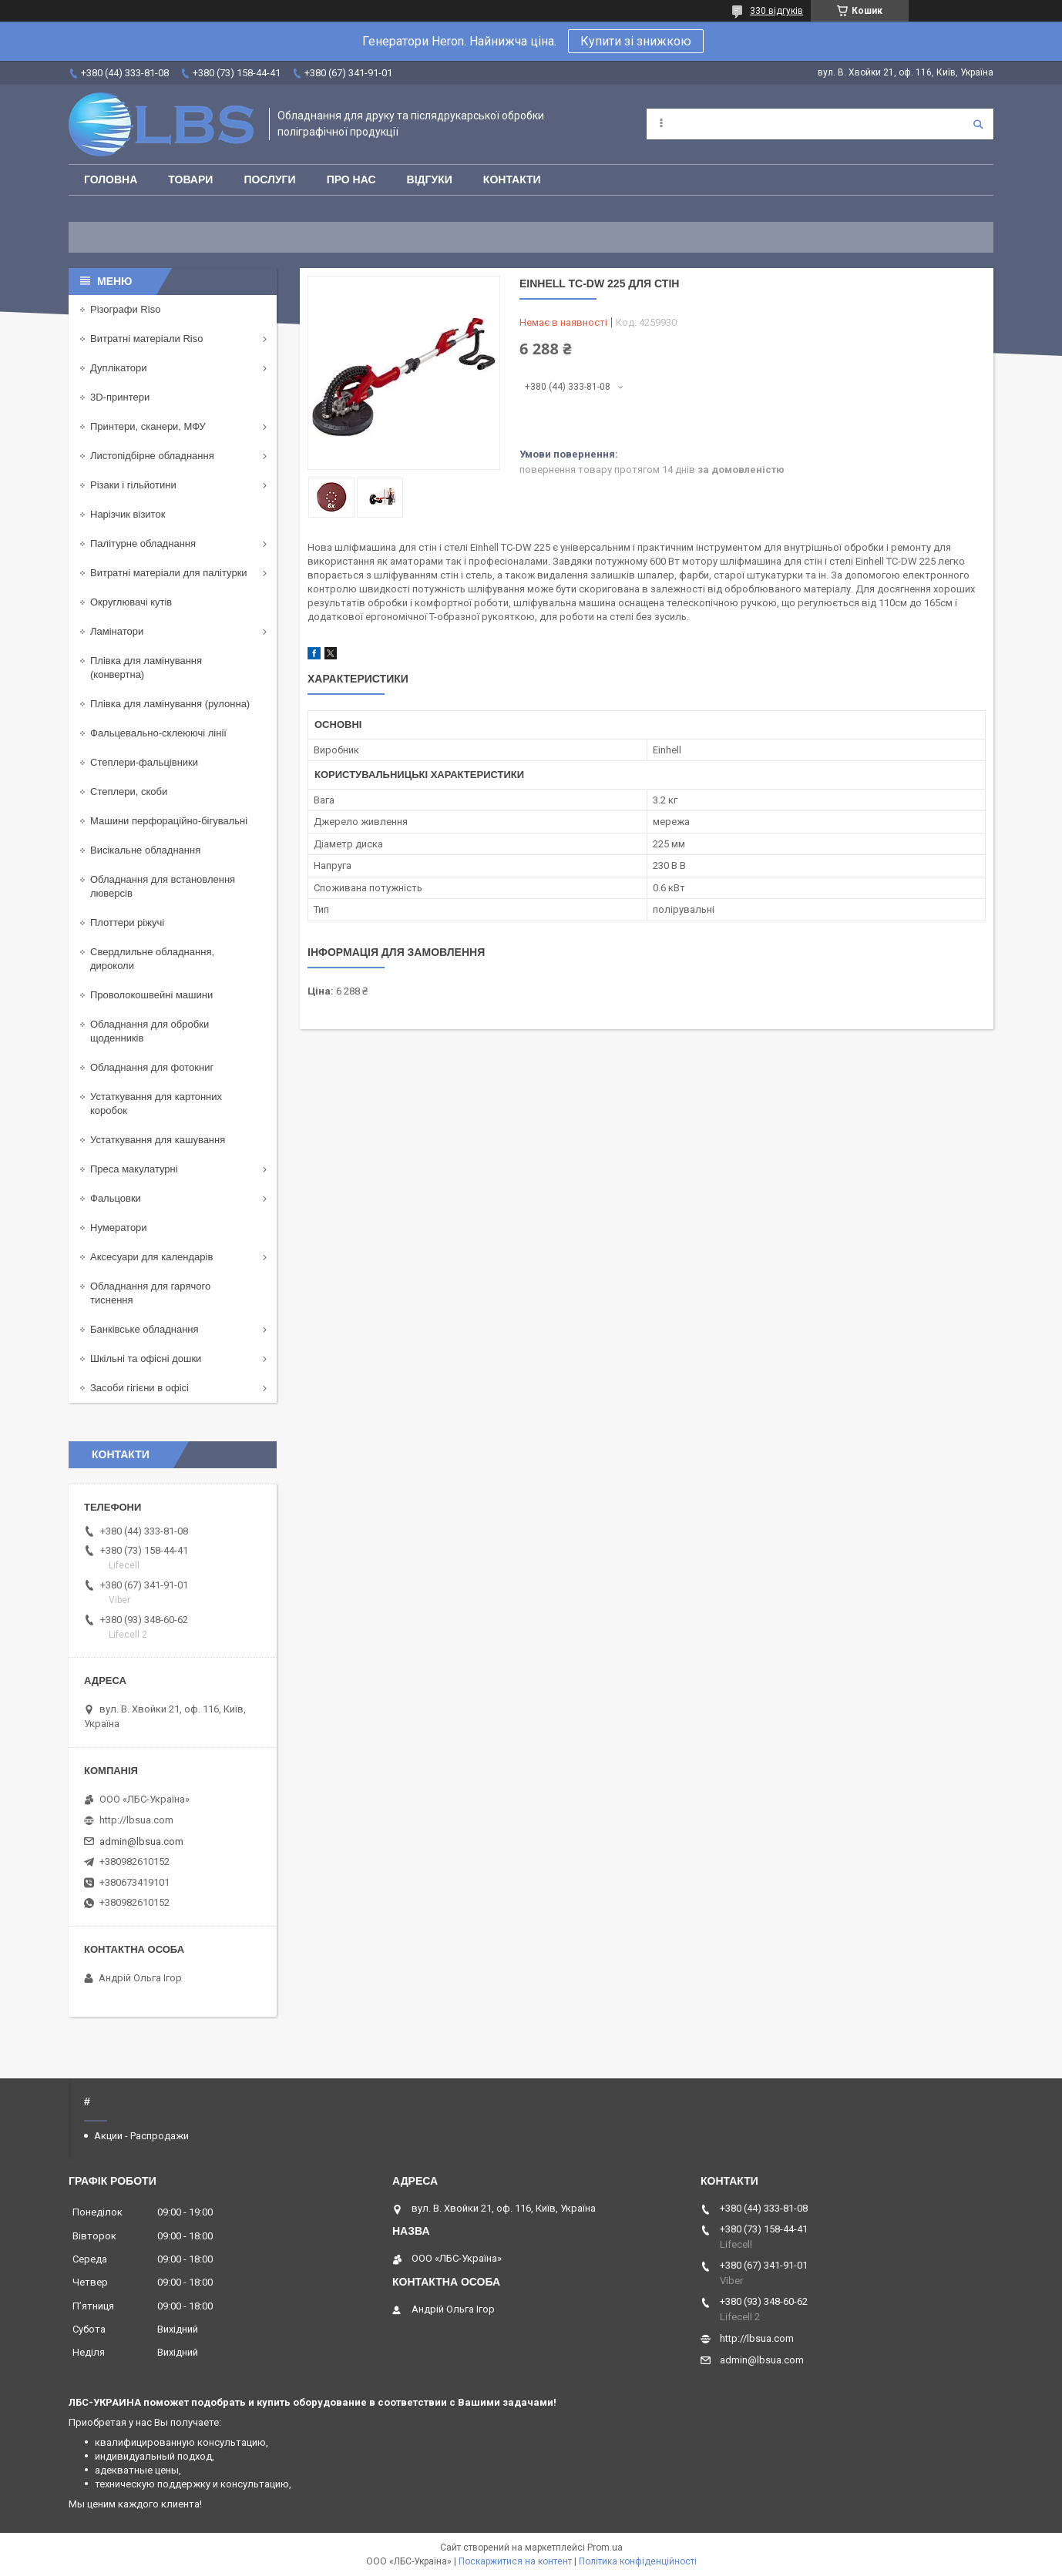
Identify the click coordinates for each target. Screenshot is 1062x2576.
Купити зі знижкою (635, 41)
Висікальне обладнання (145, 850)
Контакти (512, 179)
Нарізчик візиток (127, 514)
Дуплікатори (118, 368)
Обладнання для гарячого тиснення (150, 1293)
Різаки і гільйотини (133, 485)
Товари (190, 179)
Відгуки (429, 179)
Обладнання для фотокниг (151, 1067)
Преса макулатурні (134, 1169)
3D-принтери (120, 397)
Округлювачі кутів (131, 602)
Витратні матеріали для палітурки (168, 573)
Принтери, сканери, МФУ (148, 426)
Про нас (351, 179)
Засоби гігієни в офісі (139, 1388)
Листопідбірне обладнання (152, 455)
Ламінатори (116, 631)
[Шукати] (978, 124)
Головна (110, 179)
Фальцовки (115, 1198)
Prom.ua (605, 2547)
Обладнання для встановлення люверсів (162, 886)
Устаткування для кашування (157, 1139)
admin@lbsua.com (141, 1841)
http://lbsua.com (136, 1820)
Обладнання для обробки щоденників (149, 1031)
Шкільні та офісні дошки (145, 1358)
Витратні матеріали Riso (146, 338)
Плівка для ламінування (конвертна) (146, 667)
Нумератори (118, 1227)
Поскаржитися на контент (515, 2561)
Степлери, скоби (128, 791)
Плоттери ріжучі (127, 922)
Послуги (269, 179)
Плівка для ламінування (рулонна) (170, 703)
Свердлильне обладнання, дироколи (152, 958)
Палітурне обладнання (143, 543)
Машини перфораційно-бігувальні (168, 821)
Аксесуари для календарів (151, 1257)
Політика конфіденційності (638, 2561)
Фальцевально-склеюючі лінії (158, 733)
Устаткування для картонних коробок (156, 1103)
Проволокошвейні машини (151, 995)
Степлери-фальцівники (144, 762)
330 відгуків (776, 10)
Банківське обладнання (144, 1329)
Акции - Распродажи (141, 2136)
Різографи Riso (125, 309)
